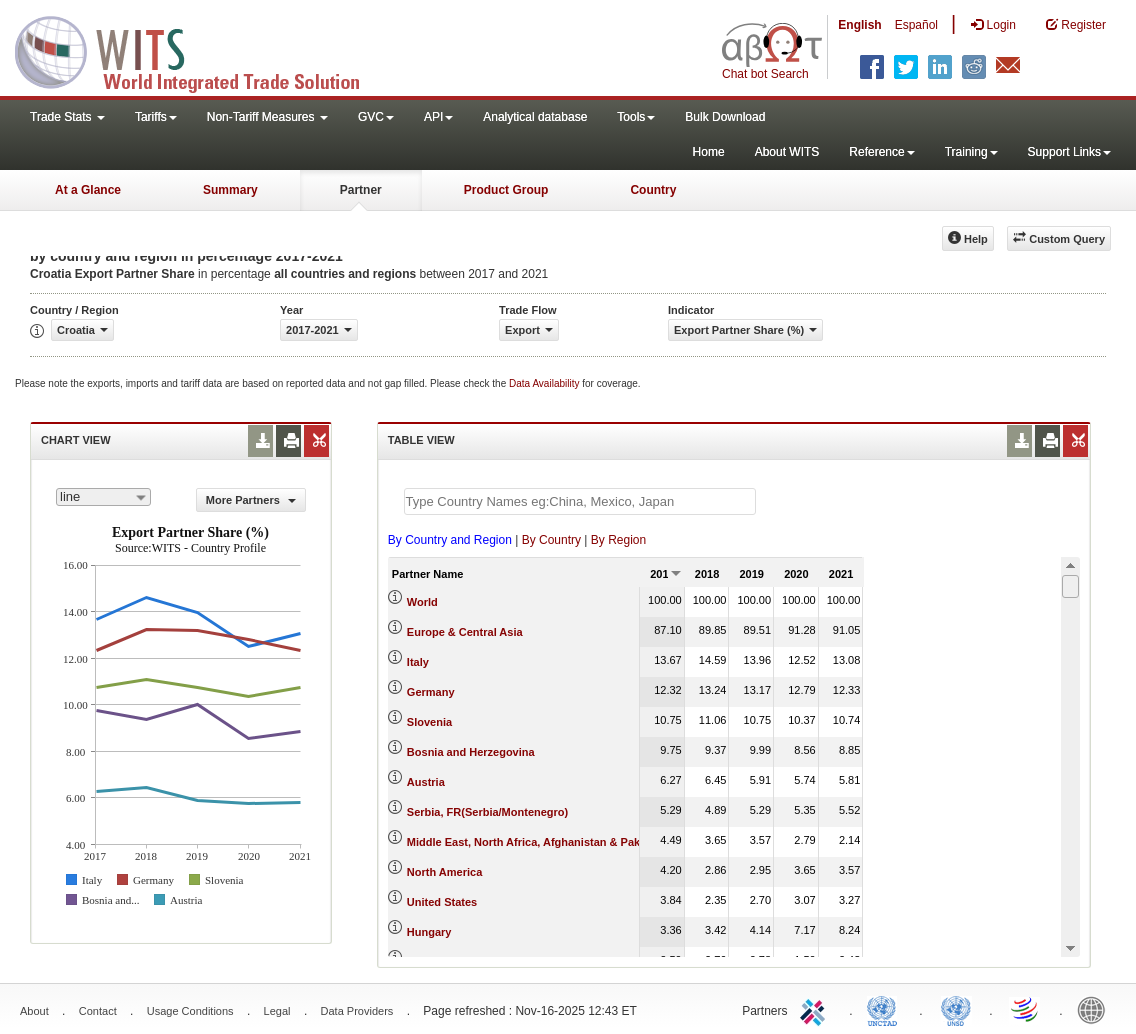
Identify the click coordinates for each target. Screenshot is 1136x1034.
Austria (426, 782)
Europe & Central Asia (465, 632)
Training (971, 152)
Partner (361, 190)
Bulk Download (725, 117)
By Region (618, 540)
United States (442, 902)
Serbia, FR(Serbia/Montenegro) (487, 812)
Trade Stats (67, 117)
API (438, 117)
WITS (200, 50)
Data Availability (545, 383)
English (859, 25)
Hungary (429, 932)
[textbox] (580, 501)
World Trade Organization (1026, 1009)
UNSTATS (956, 1009)
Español (916, 25)
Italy (418, 662)
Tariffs (156, 117)
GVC (376, 117)
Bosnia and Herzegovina (471, 752)
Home (709, 152)
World (422, 602)
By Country (551, 540)
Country (653, 190)
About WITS (787, 152)
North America (444, 872)
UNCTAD (886, 1009)
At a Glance (88, 190)
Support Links (1069, 152)
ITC (816, 1009)
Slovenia (429, 722)
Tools (636, 117)
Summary (230, 190)
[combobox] (103, 497)
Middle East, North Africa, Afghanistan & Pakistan (536, 842)
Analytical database (535, 117)
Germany (431, 692)
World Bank (1096, 1009)
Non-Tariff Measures (267, 117)
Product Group (506, 190)
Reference (881, 152)
